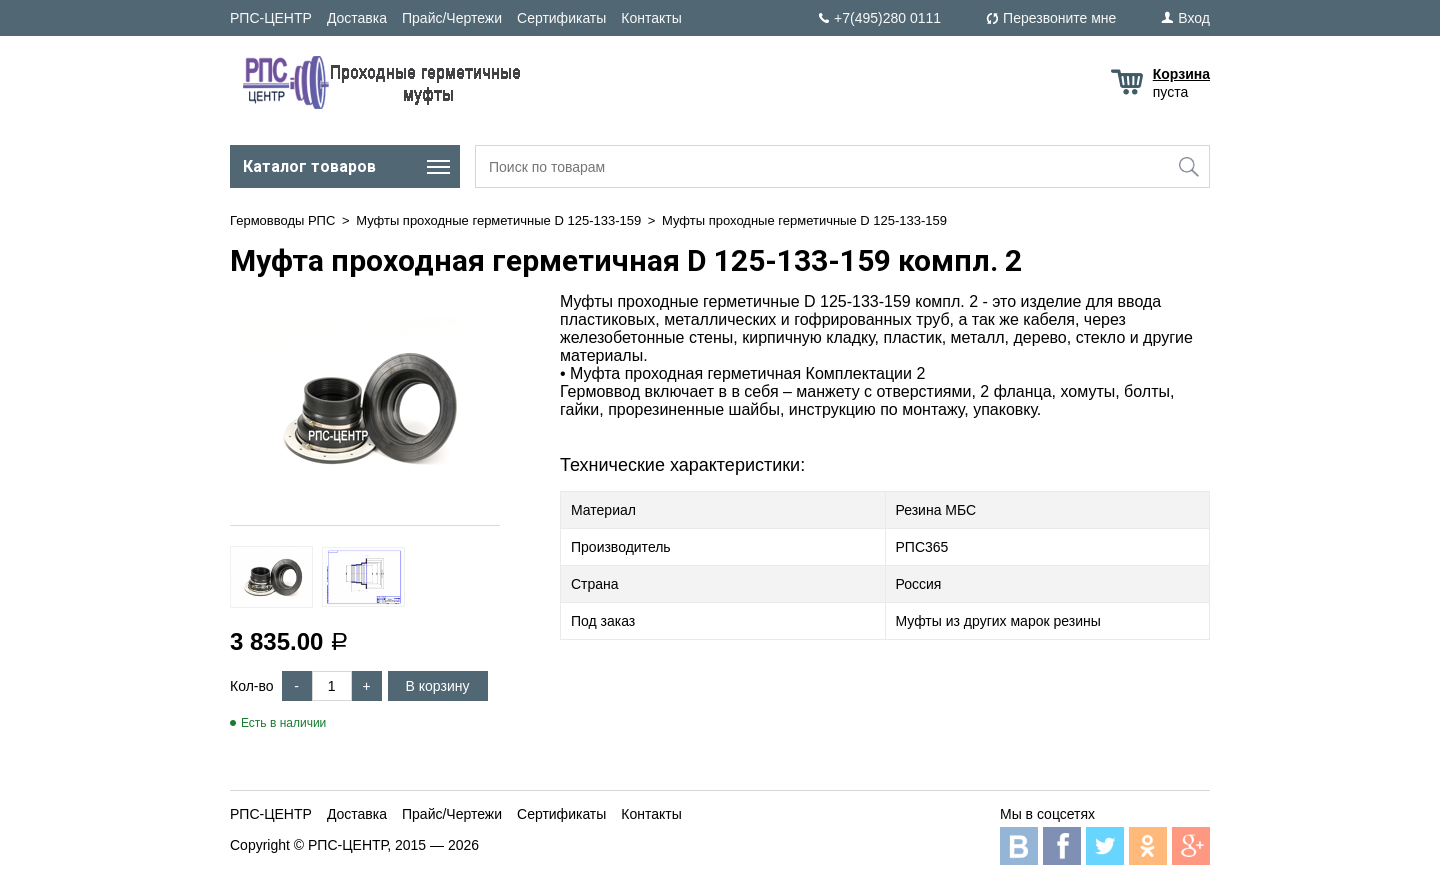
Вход (1194, 18)
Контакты (651, 18)
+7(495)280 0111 (887, 18)
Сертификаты (561, 18)
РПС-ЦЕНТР (271, 18)
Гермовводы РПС (282, 220)
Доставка (357, 18)
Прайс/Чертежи (452, 18)
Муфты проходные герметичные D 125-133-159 (498, 220)
